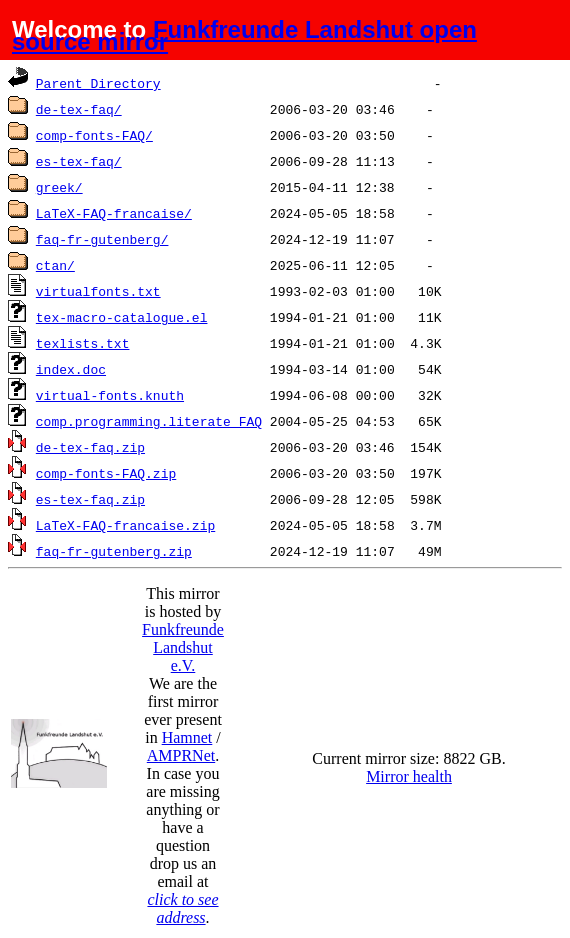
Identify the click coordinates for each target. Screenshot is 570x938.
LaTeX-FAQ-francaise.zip (125, 525)
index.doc (71, 369)
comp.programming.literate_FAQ (149, 421)
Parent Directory (98, 83)
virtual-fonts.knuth (110, 395)
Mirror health (409, 776)
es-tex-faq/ (79, 161)
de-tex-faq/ (79, 109)
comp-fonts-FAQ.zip (106, 473)
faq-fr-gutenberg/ (102, 239)
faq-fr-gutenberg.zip (114, 551)
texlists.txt (83, 343)
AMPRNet (181, 755)
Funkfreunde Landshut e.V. (183, 647)
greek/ (59, 187)
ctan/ (55, 265)
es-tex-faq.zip (90, 499)
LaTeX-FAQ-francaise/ (114, 213)
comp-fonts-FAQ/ (94, 135)
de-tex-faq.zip (90, 447)
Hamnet (187, 737)
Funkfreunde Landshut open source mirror (244, 35)
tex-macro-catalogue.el (122, 317)
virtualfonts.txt (98, 291)
